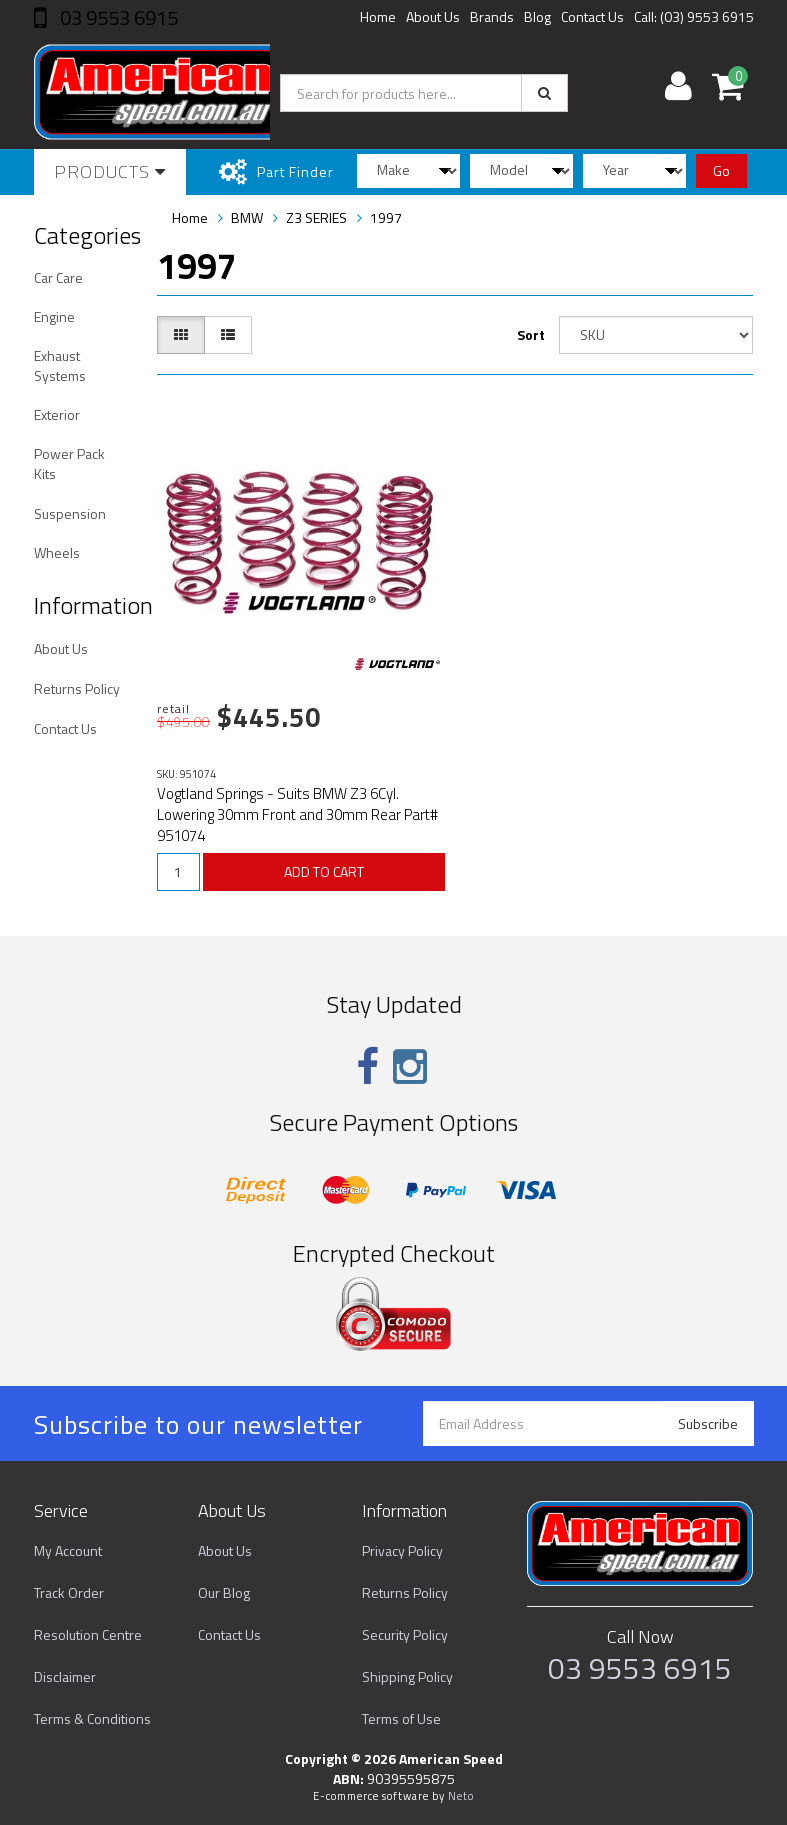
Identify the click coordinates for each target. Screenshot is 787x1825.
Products (110, 171)
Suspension (70, 513)
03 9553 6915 (117, 17)
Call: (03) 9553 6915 (694, 16)
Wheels (57, 552)
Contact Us (592, 16)
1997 (386, 217)
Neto (461, 1796)
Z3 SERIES (316, 217)
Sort (531, 334)
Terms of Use (401, 1718)
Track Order (69, 1592)
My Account (68, 1550)
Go (721, 170)
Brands (492, 16)
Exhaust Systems (60, 365)
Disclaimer (65, 1676)
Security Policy (405, 1634)
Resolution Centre (88, 1634)
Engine (54, 316)
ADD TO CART (324, 871)
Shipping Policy (407, 1676)
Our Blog (224, 1592)
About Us (433, 16)
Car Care (58, 277)
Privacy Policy (402, 1550)
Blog (537, 16)
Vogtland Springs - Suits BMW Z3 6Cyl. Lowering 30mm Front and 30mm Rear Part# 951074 (297, 814)
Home (378, 16)
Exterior (57, 414)
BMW (247, 217)
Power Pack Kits (69, 463)
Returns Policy (77, 688)
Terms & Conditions (92, 1718)
